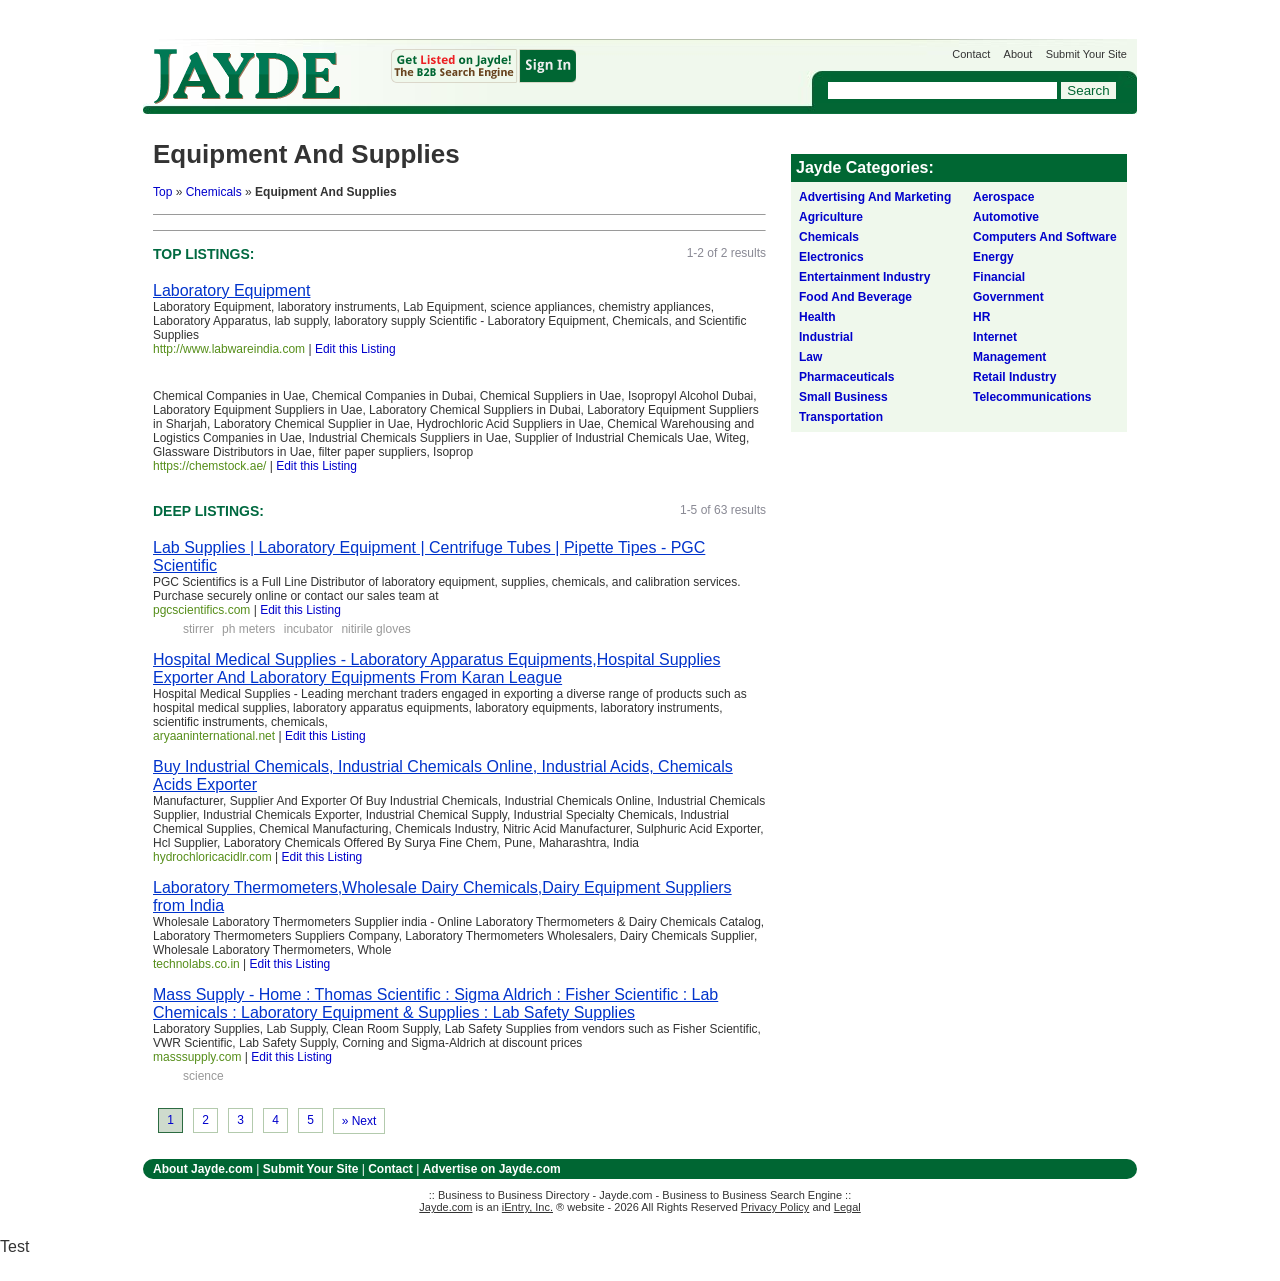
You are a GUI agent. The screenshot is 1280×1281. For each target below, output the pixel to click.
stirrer (198, 629)
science (203, 1076)
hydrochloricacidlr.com (212, 857)
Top (162, 192)
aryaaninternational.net (214, 736)
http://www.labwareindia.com (229, 349)
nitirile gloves (375, 629)
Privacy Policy (775, 1207)
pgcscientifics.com (201, 610)
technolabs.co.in (196, 964)
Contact (971, 54)
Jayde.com (247, 76)
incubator (308, 629)
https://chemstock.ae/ (209, 466)
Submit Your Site (1086, 54)
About (1018, 54)
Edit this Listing (355, 349)
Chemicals (214, 192)
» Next (359, 1121)
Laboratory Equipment (231, 290)
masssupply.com (197, 1057)
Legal (847, 1207)
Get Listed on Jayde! (483, 66)
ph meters (248, 629)
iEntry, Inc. (527, 1207)
